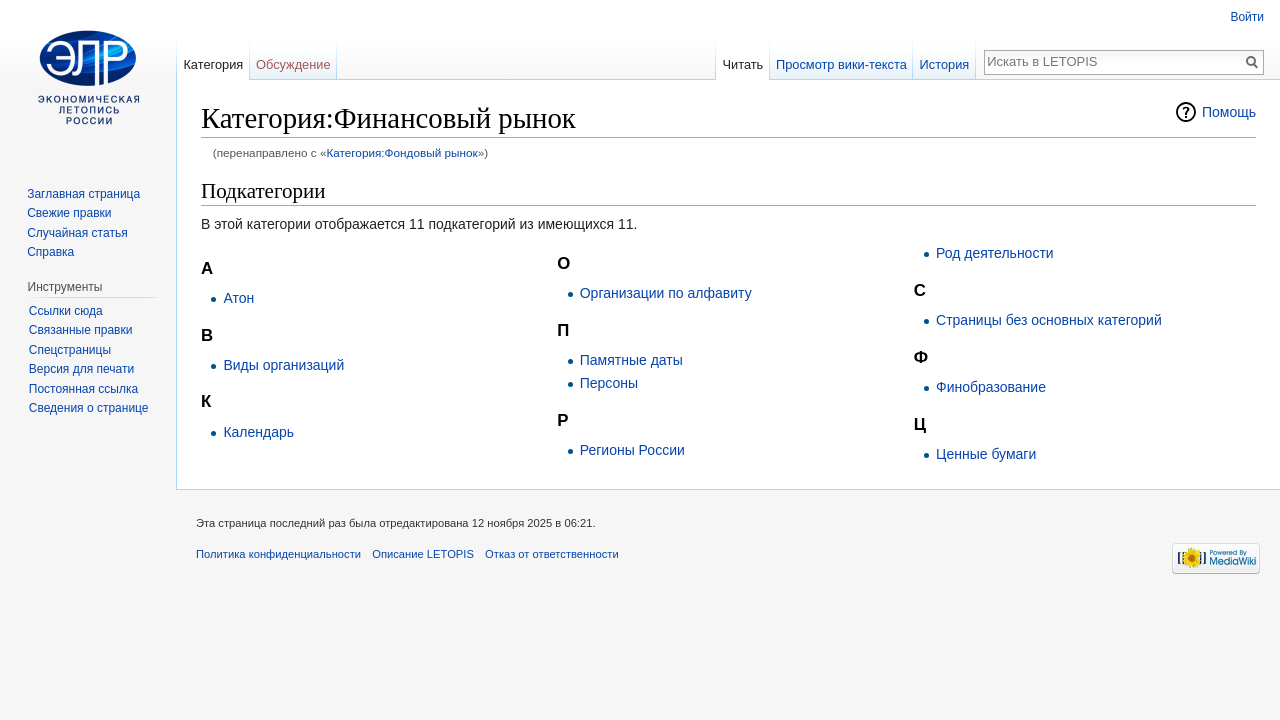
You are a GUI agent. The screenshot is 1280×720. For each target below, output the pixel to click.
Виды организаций (283, 365)
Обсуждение (293, 64)
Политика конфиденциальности (278, 554)
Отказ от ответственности (552, 554)
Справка (50, 252)
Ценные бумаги (986, 454)
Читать (742, 64)
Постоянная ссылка (83, 389)
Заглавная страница (83, 194)
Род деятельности (995, 253)
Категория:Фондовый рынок (401, 152)
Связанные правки (81, 330)
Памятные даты (631, 360)
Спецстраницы (70, 350)
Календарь (258, 432)
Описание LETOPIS (423, 554)
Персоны (609, 383)
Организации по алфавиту (666, 293)
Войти (1247, 17)
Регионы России (632, 450)
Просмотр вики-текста (841, 64)
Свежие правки (69, 213)
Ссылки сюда (66, 311)
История (945, 64)
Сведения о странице (89, 408)
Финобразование (991, 387)
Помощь (1229, 112)
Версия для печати (81, 369)
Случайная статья (77, 233)
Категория (213, 64)
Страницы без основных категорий (1049, 320)
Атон (238, 298)
